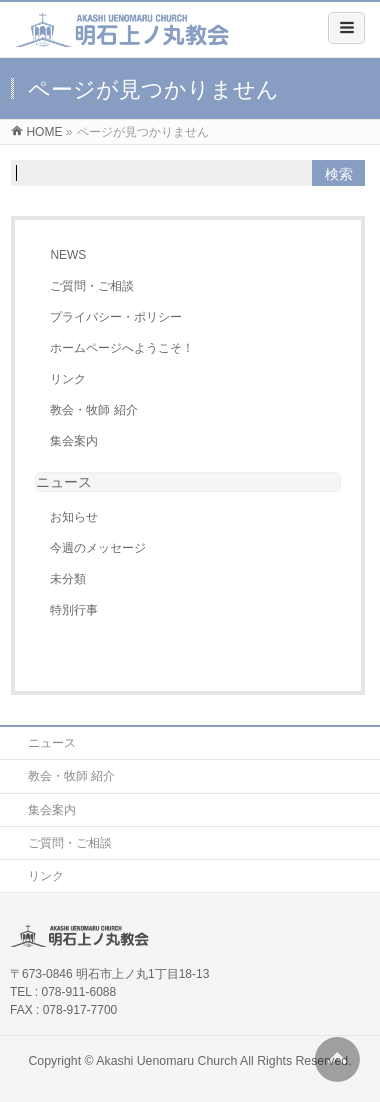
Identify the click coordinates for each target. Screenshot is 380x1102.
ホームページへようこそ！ (122, 348)
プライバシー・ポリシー (116, 317)
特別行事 (74, 610)
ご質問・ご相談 (92, 286)
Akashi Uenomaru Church (166, 1061)
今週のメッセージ (98, 548)
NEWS (68, 255)
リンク (68, 379)
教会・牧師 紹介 (93, 410)
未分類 (68, 579)
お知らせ (74, 517)
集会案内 (74, 441)
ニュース (52, 743)
